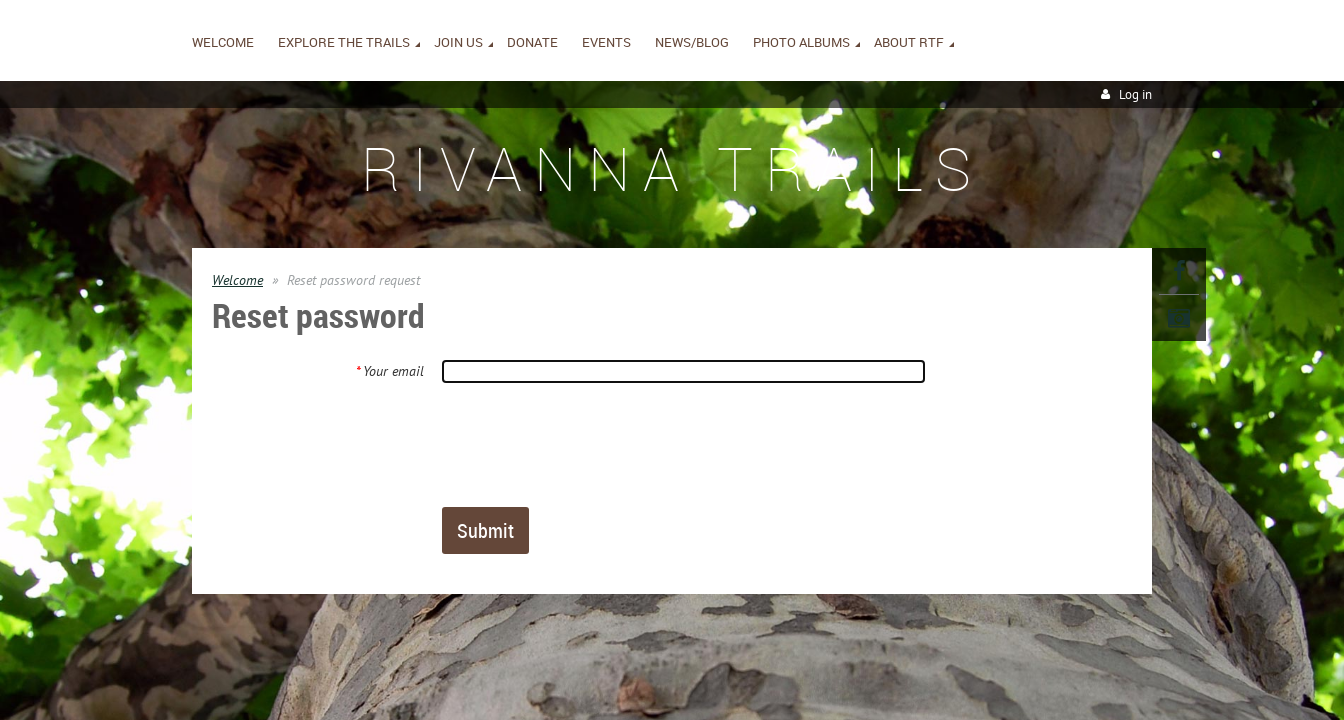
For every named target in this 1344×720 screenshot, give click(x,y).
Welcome (237, 280)
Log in (1135, 94)
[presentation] (594, 444)
